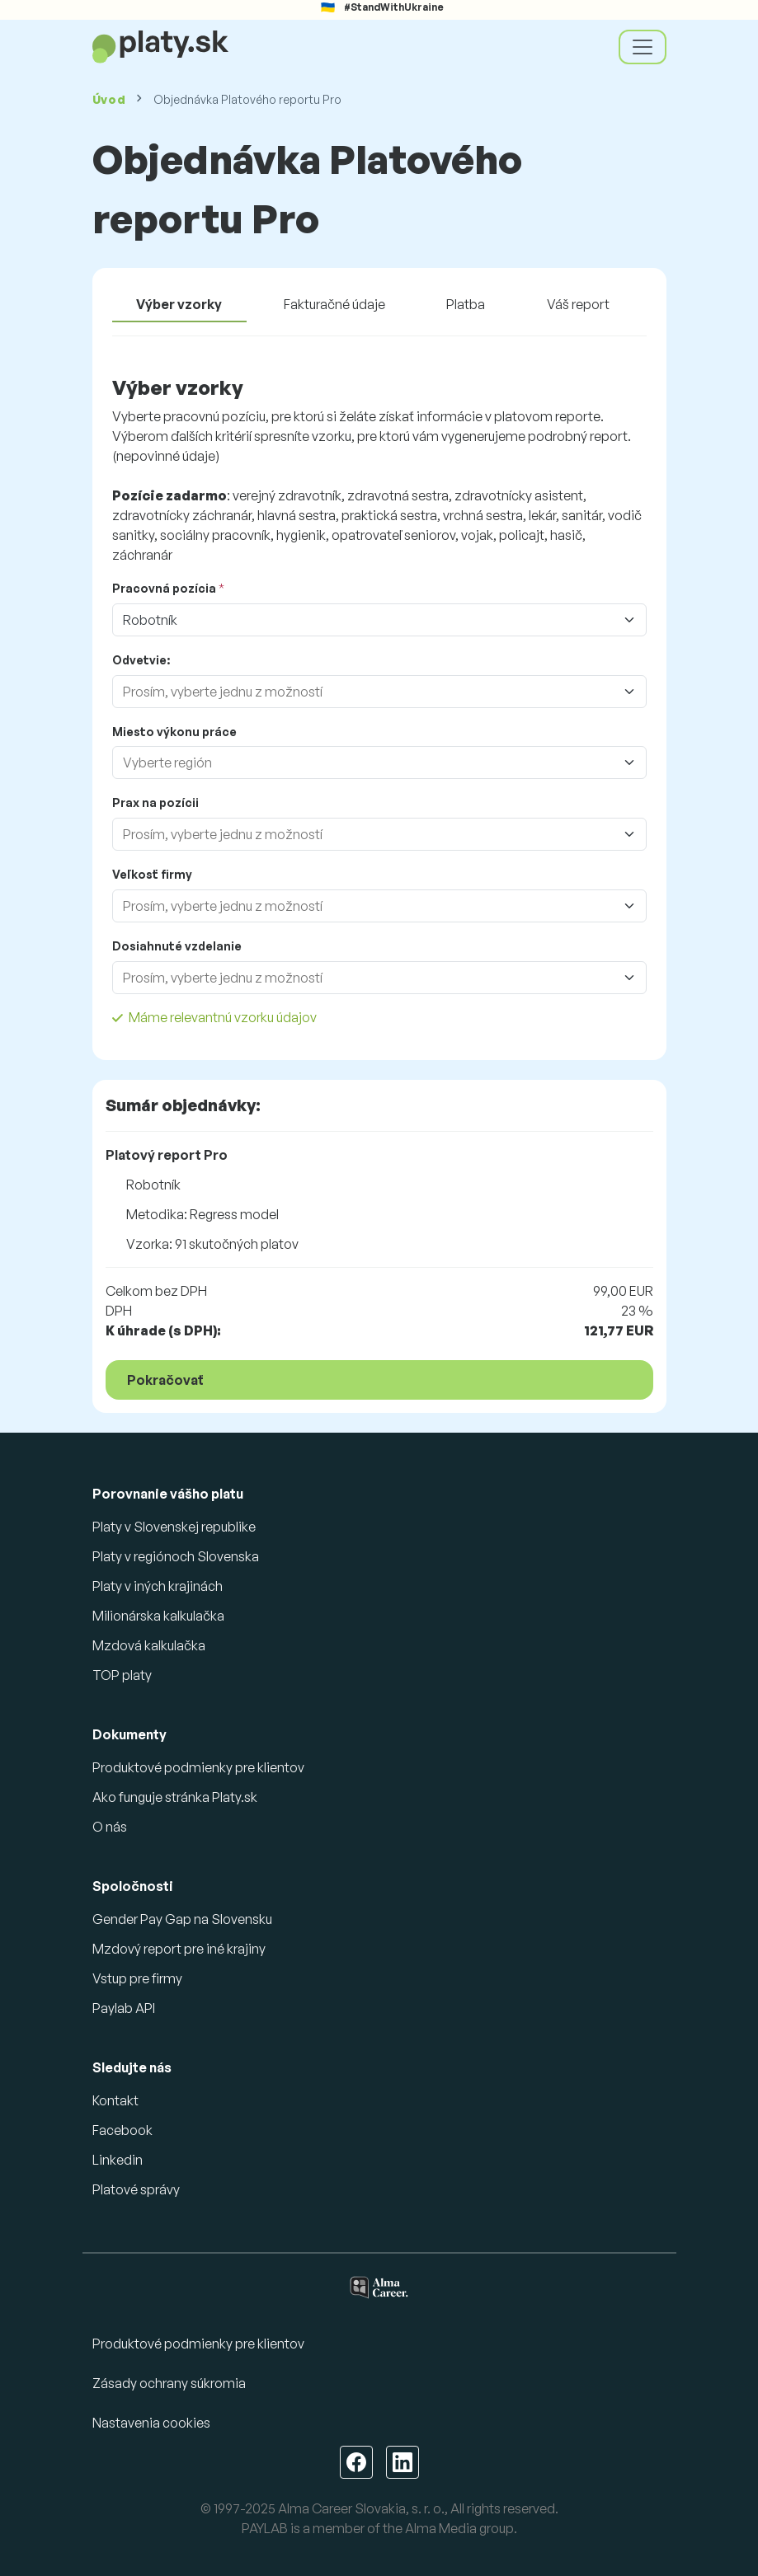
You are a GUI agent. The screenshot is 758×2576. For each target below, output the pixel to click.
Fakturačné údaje (334, 304)
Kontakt (115, 2100)
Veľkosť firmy (152, 874)
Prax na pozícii (155, 802)
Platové (136, 2189)
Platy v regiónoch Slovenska (175, 1556)
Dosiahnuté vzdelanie (177, 946)
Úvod (109, 99)
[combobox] (363, 691)
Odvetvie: (141, 660)
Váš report (578, 304)
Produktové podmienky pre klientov (198, 1767)
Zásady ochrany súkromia (169, 2383)
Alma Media (441, 2528)
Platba (465, 304)
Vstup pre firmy (137, 1978)
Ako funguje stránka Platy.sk (174, 1797)
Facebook (122, 2130)
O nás (109, 1826)
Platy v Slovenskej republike (174, 1526)
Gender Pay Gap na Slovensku (182, 1919)
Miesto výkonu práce (174, 732)
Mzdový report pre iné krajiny (179, 1948)
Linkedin (117, 2159)
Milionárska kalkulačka (158, 1615)
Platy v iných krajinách (157, 1586)
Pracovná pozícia (164, 588)
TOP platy (122, 1675)
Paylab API (123, 2008)
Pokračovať (165, 1380)
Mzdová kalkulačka (148, 1645)
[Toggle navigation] (642, 47)
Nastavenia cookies (151, 2422)
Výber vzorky (179, 304)
